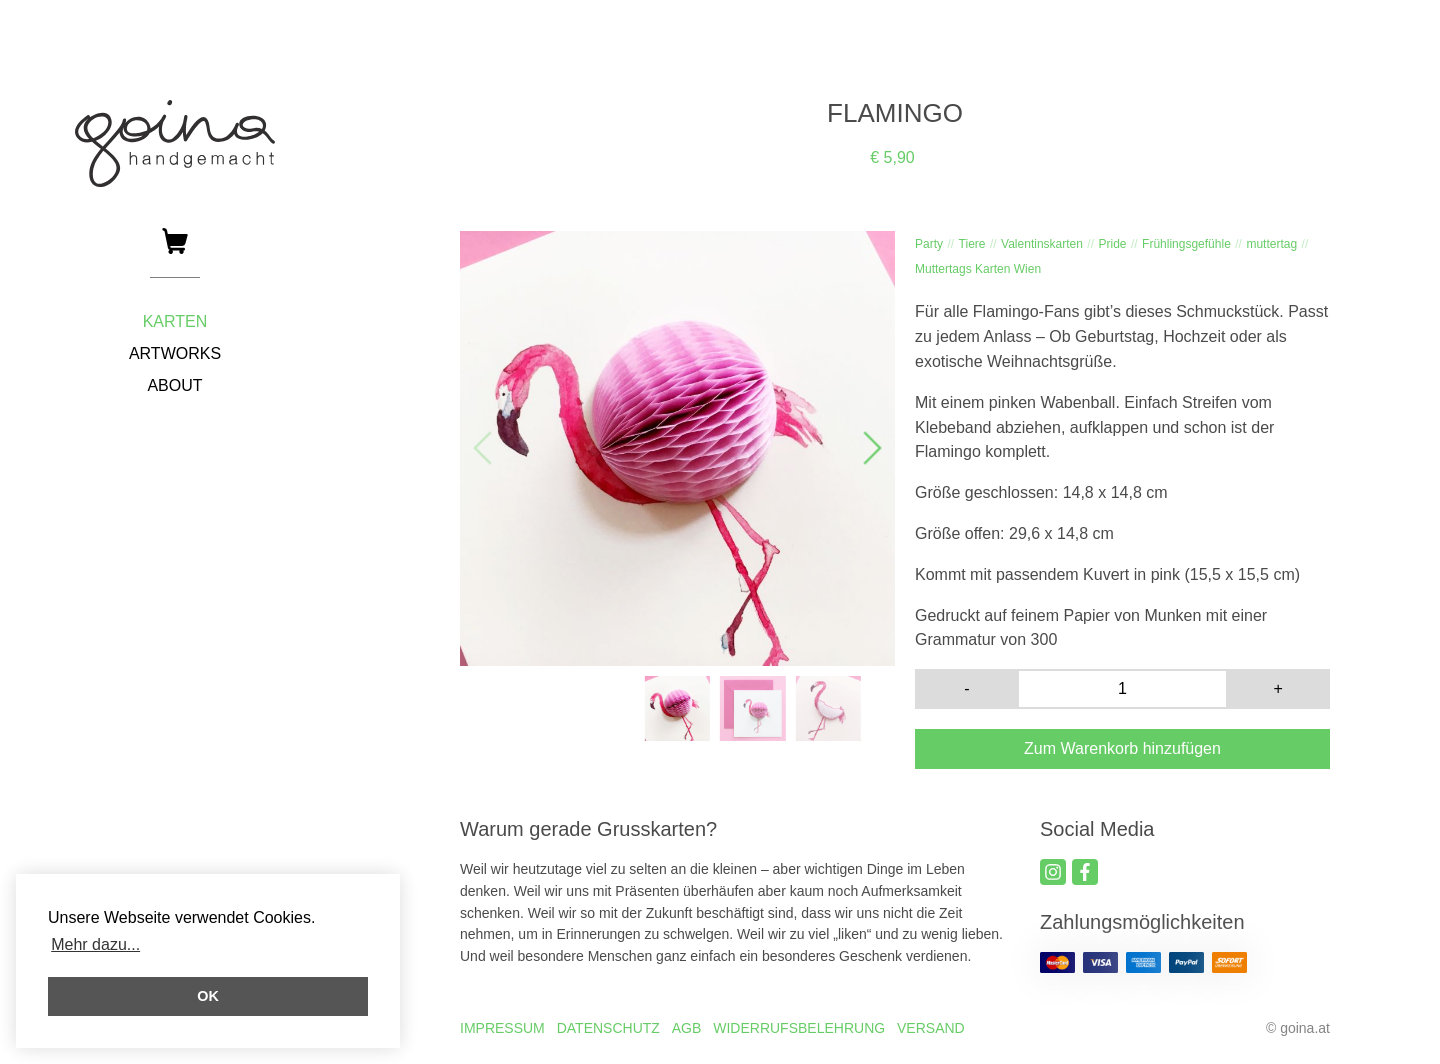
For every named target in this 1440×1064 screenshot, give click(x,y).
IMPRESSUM (502, 1028)
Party (929, 244)
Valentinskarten (1042, 244)
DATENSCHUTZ (608, 1028)
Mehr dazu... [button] (95, 944)
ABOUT (174, 385)
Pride (1112, 244)
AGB (687, 1028)
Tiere (972, 244)
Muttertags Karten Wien (978, 269)
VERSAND (931, 1028)
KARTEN (175, 321)
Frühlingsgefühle (1186, 244)
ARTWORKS (175, 353)
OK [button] (208, 996)
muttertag (1271, 244)
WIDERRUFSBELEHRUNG (799, 1028)
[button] (871, 448)
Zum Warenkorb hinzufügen (1122, 748)
